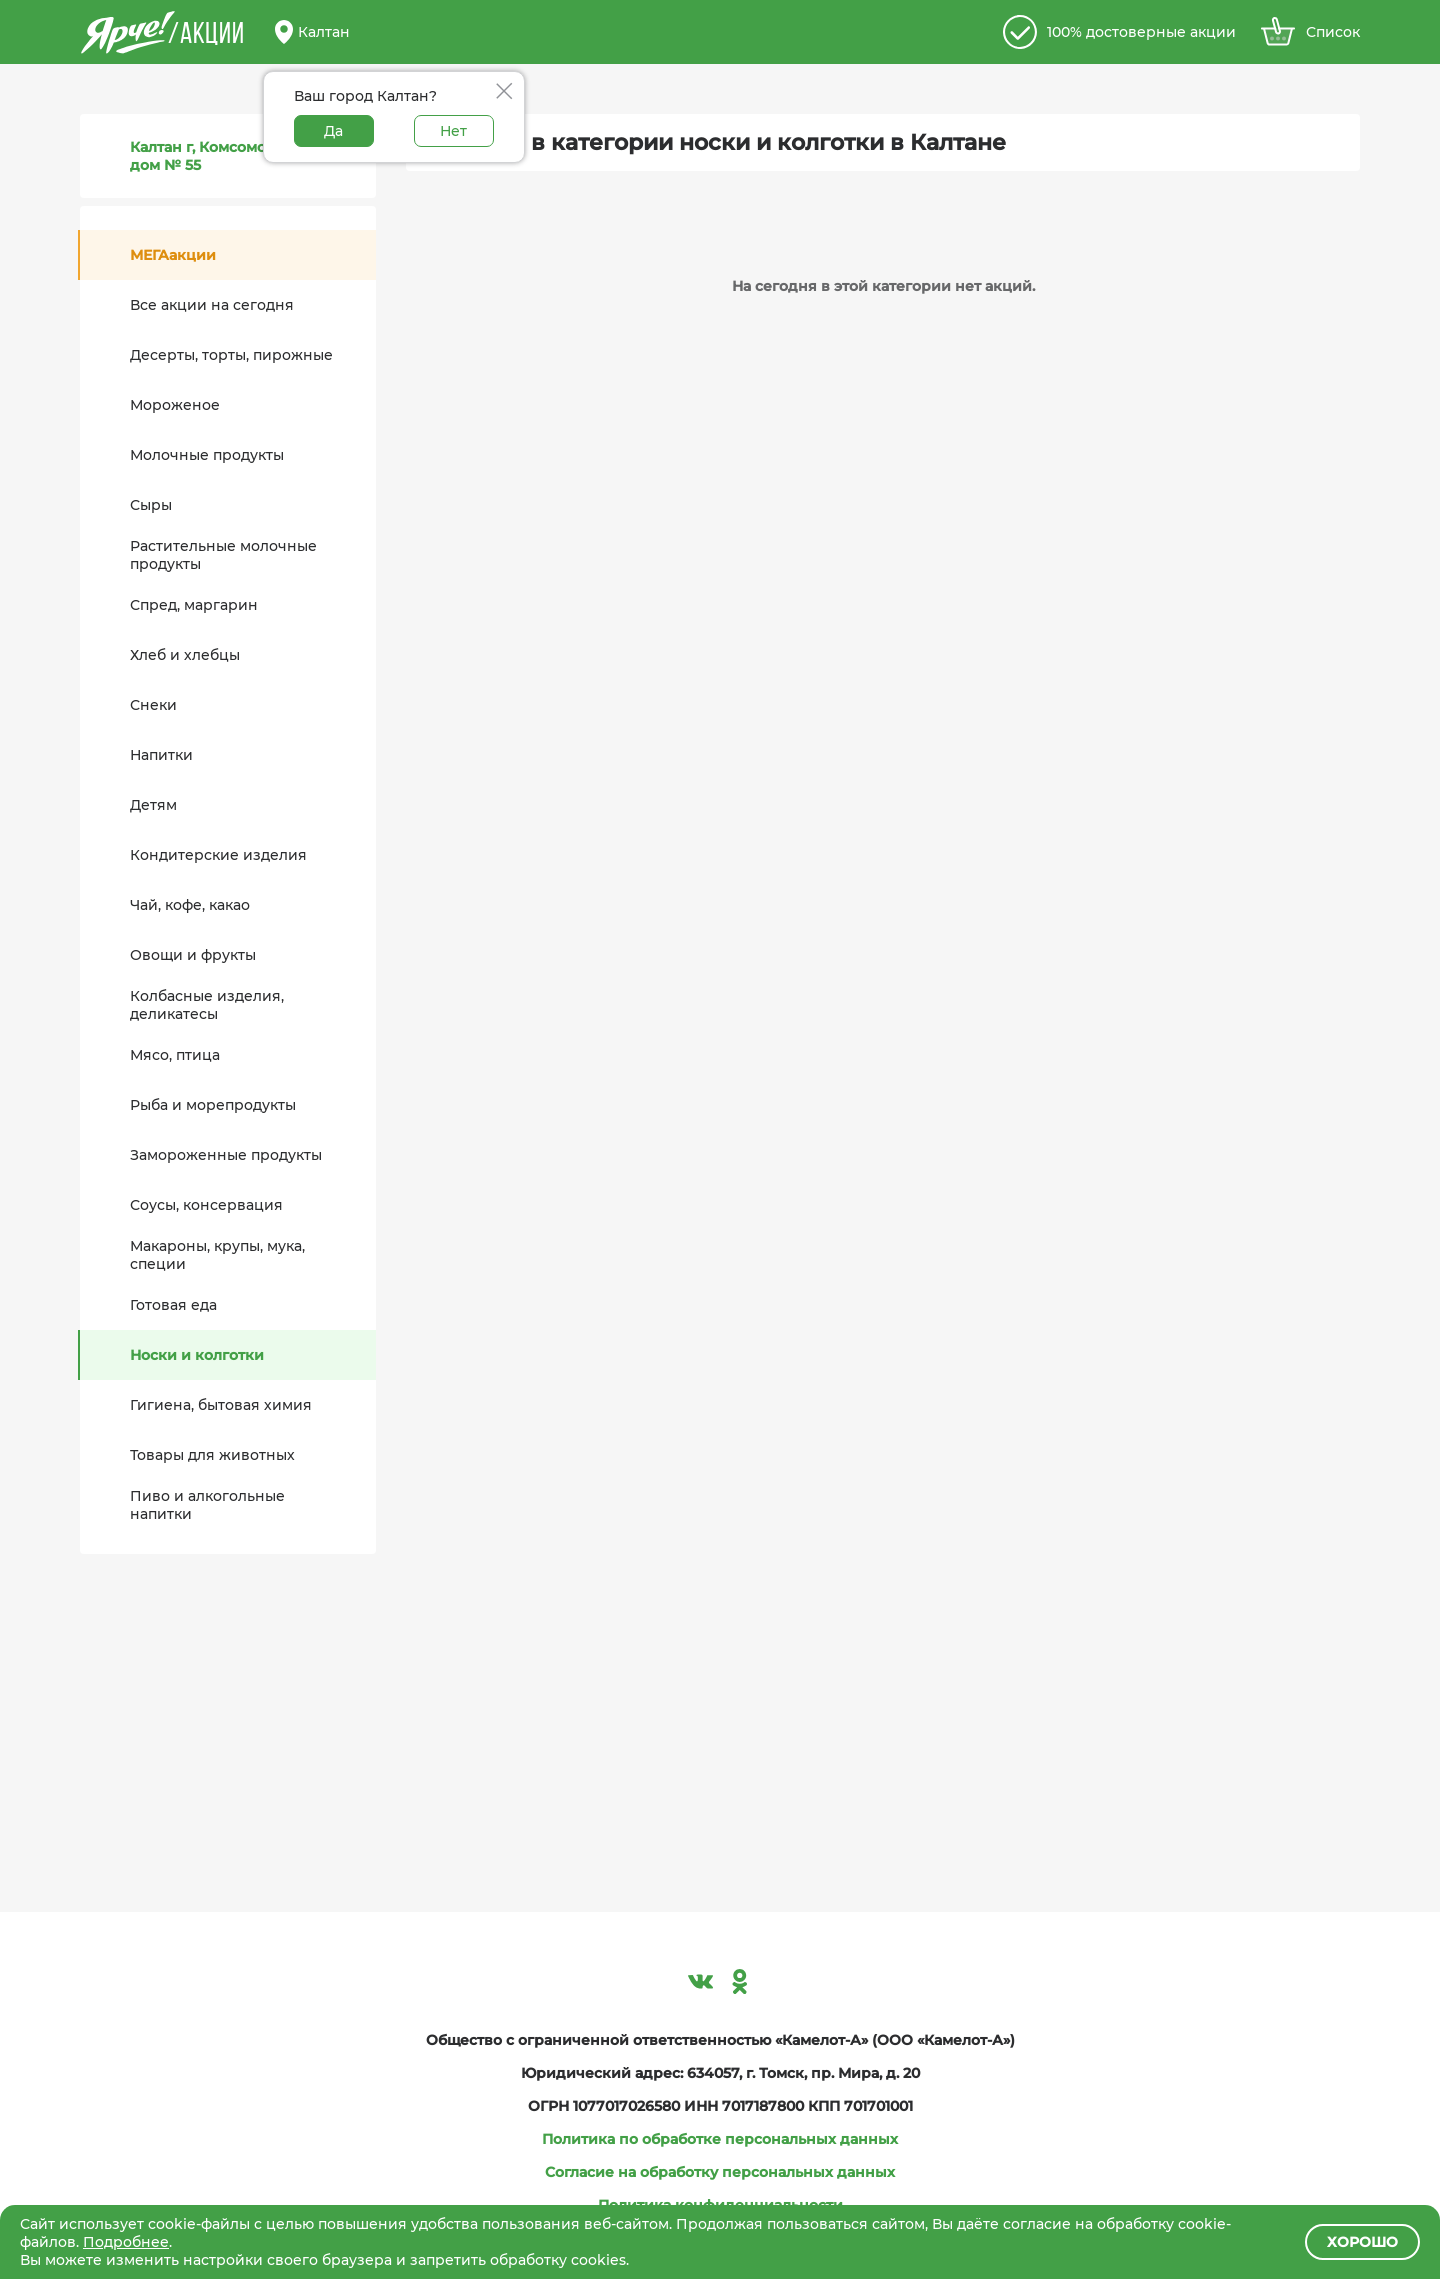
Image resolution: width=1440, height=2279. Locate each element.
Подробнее (126, 2242)
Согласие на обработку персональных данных (720, 2172)
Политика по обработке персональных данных (720, 2139)
